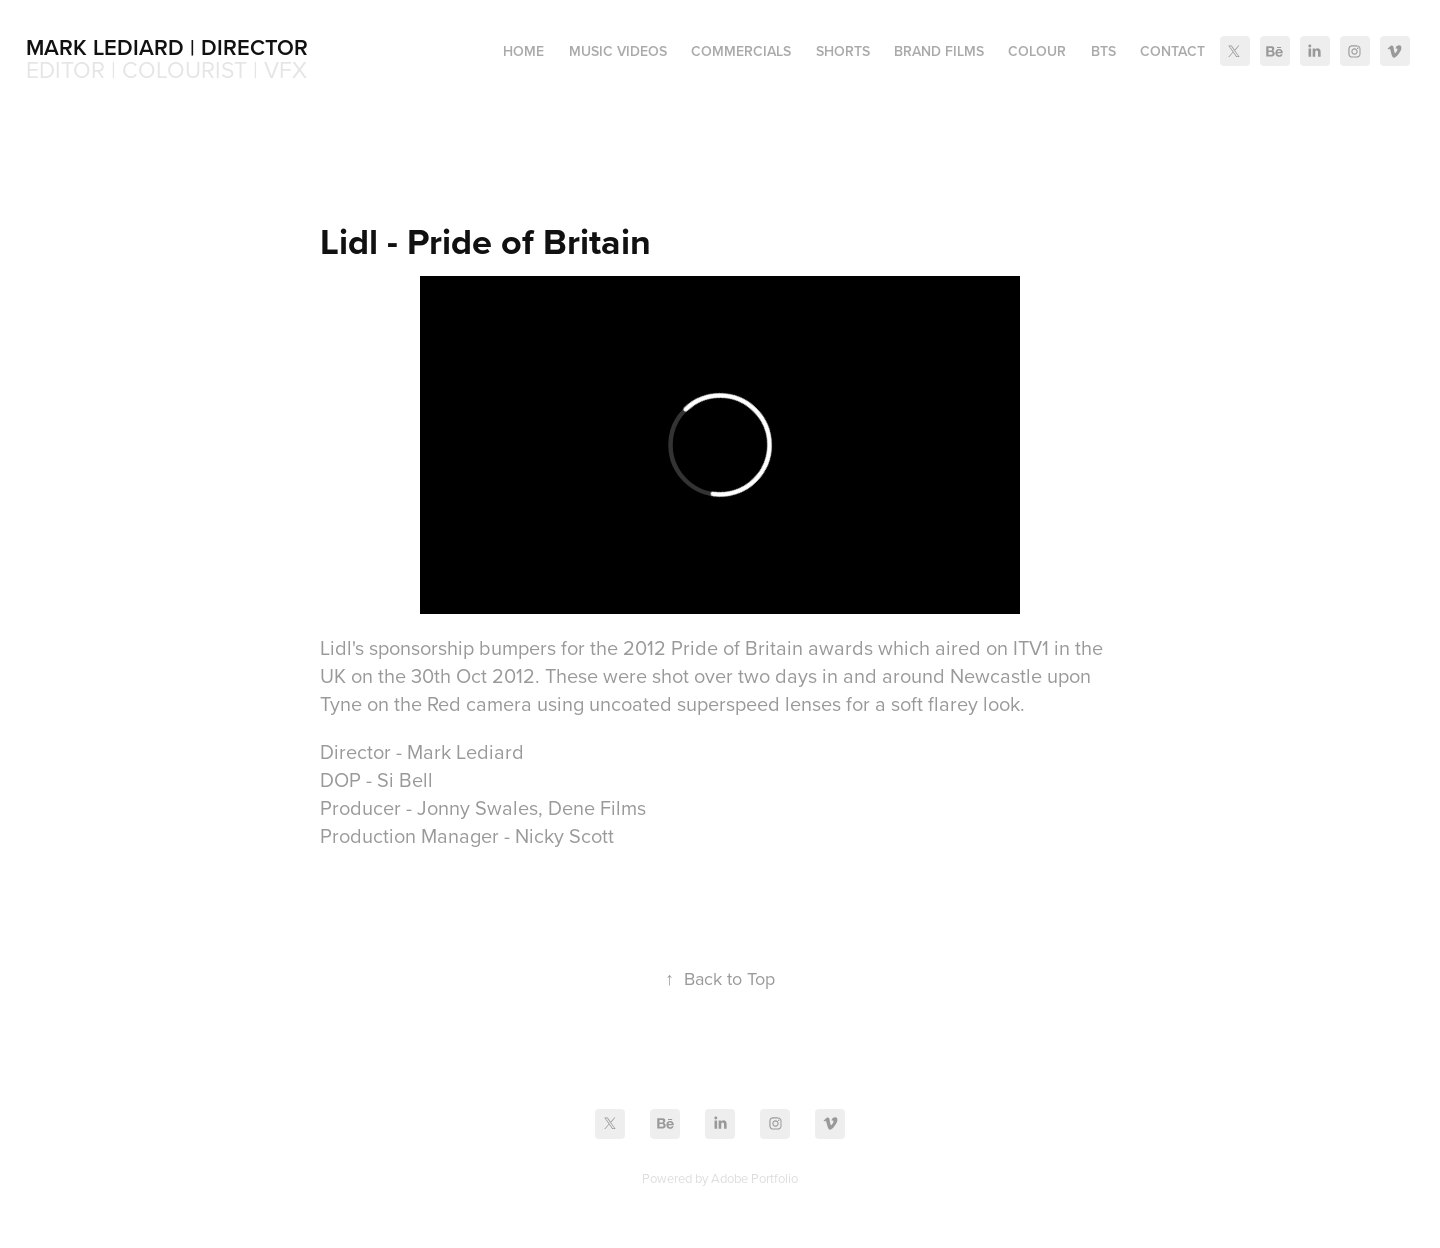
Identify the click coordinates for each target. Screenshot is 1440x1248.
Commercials (741, 51)
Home (523, 51)
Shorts (843, 51)
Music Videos (618, 51)
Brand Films (939, 51)
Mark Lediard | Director (167, 47)
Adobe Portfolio (754, 1178)
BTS (1103, 51)
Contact (1172, 51)
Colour (1037, 51)
